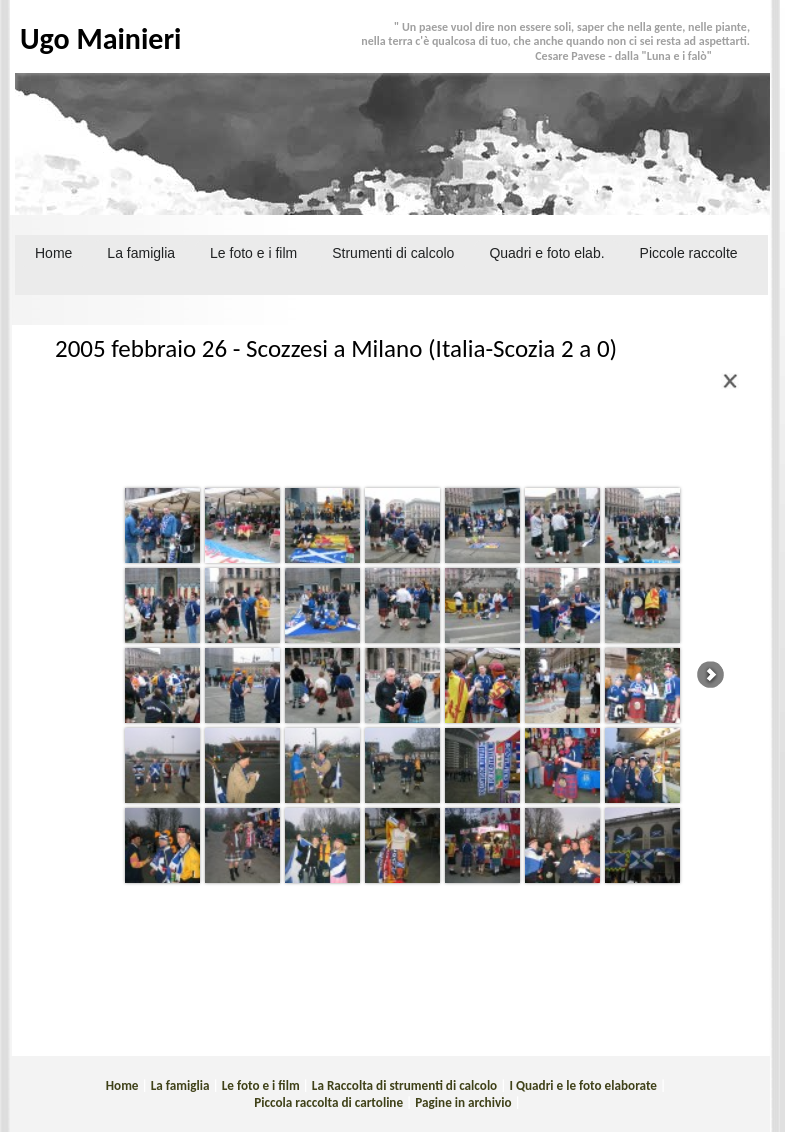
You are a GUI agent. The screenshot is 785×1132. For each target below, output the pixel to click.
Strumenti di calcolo (393, 253)
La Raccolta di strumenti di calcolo (404, 1085)
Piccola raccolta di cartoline (328, 1102)
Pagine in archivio (463, 1102)
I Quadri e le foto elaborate (583, 1085)
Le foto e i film (261, 1085)
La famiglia (180, 1085)
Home (53, 253)
